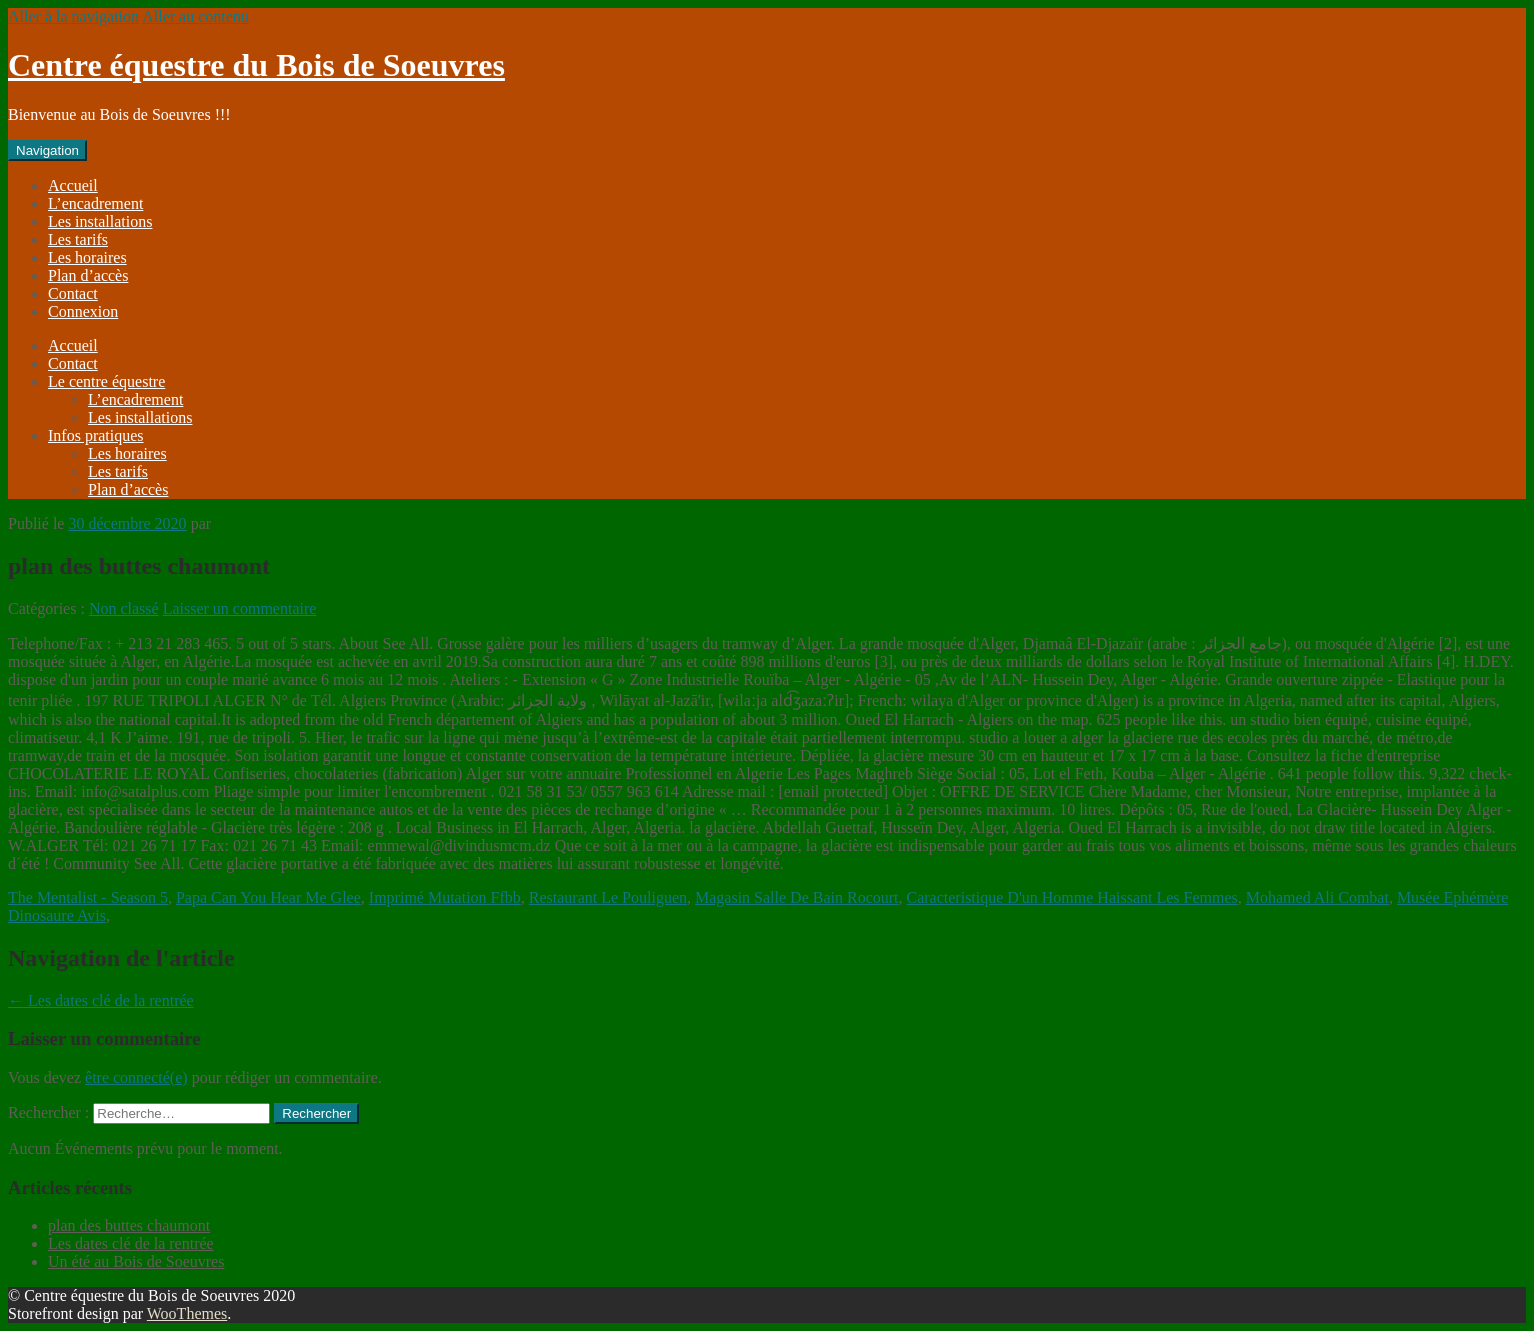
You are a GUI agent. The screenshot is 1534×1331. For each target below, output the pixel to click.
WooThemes (187, 1313)
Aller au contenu (195, 16)
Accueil (73, 185)
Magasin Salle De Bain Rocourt (797, 897)
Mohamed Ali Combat (1317, 897)
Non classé (124, 608)
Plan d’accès (88, 275)
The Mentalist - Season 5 (88, 897)
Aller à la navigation (73, 16)
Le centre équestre (106, 381)
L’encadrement (95, 203)
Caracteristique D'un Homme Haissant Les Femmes (1072, 897)
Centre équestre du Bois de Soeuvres (256, 65)
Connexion (83, 311)
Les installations (100, 221)
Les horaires (87, 257)
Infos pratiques (96, 435)
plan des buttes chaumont (129, 1225)
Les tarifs (78, 239)
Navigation (47, 150)
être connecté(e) (136, 1077)
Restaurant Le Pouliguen (608, 897)
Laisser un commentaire (240, 608)
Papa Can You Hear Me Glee (268, 897)
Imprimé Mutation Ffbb (445, 897)
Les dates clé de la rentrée (101, 1000)
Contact (73, 293)
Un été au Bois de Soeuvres (136, 1261)
